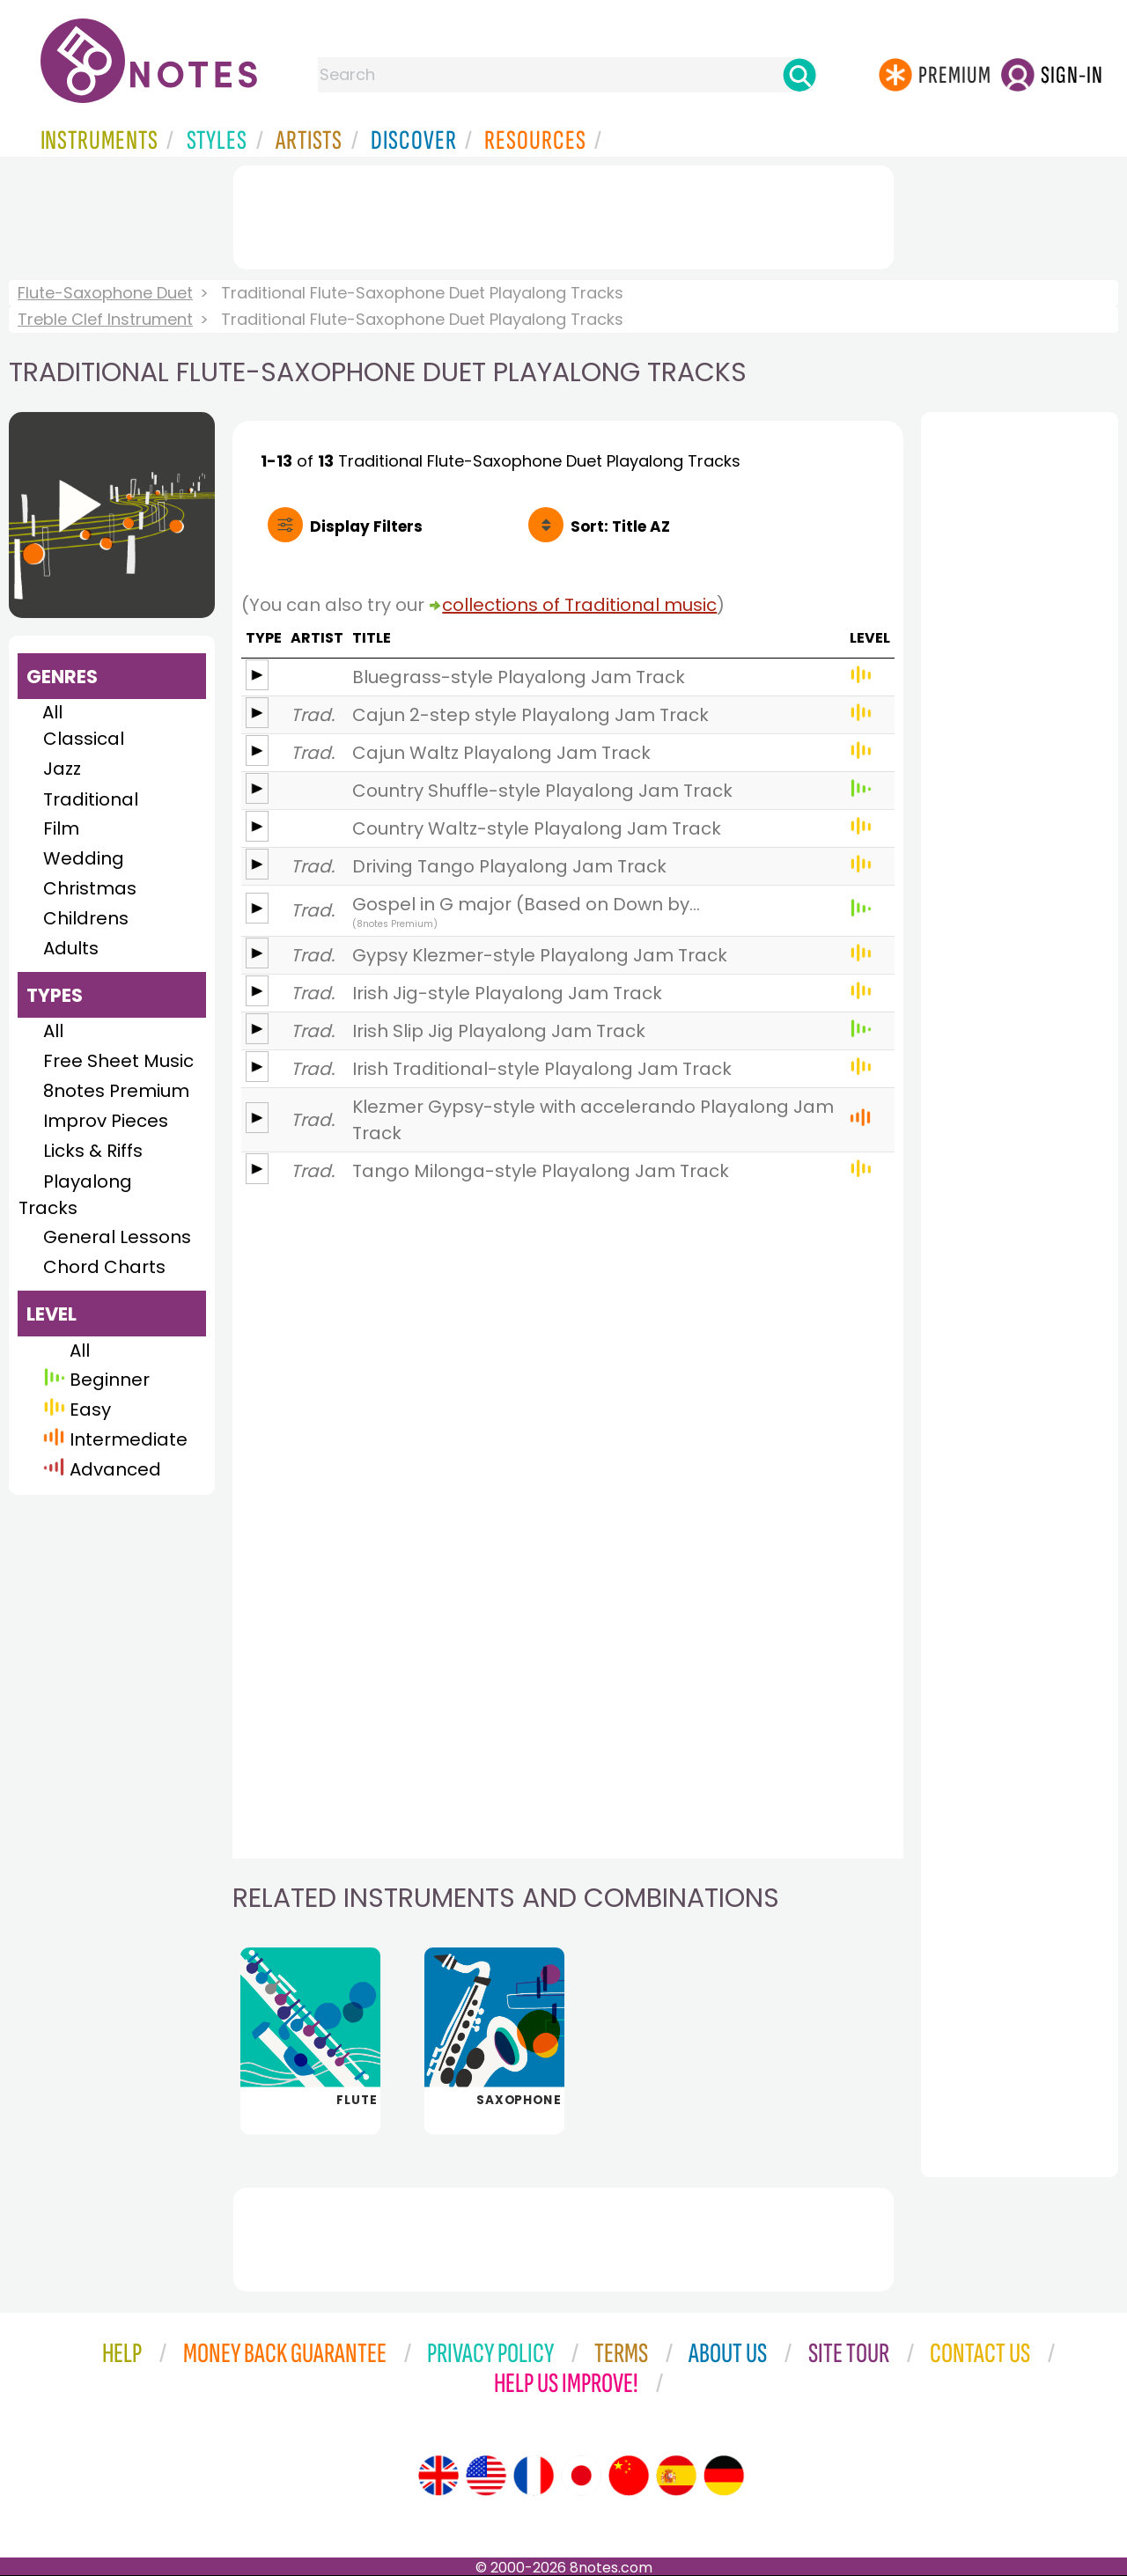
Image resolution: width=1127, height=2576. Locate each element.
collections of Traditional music (579, 604)
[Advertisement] (563, 214)
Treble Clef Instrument (105, 319)
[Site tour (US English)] (486, 2476)
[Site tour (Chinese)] (629, 2476)
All (52, 712)
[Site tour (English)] (438, 2476)
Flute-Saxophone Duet (105, 293)
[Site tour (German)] (724, 2476)
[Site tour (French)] (534, 2476)
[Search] (799, 75)
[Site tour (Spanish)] (676, 2476)
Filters (366, 526)
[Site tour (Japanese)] (581, 2476)
